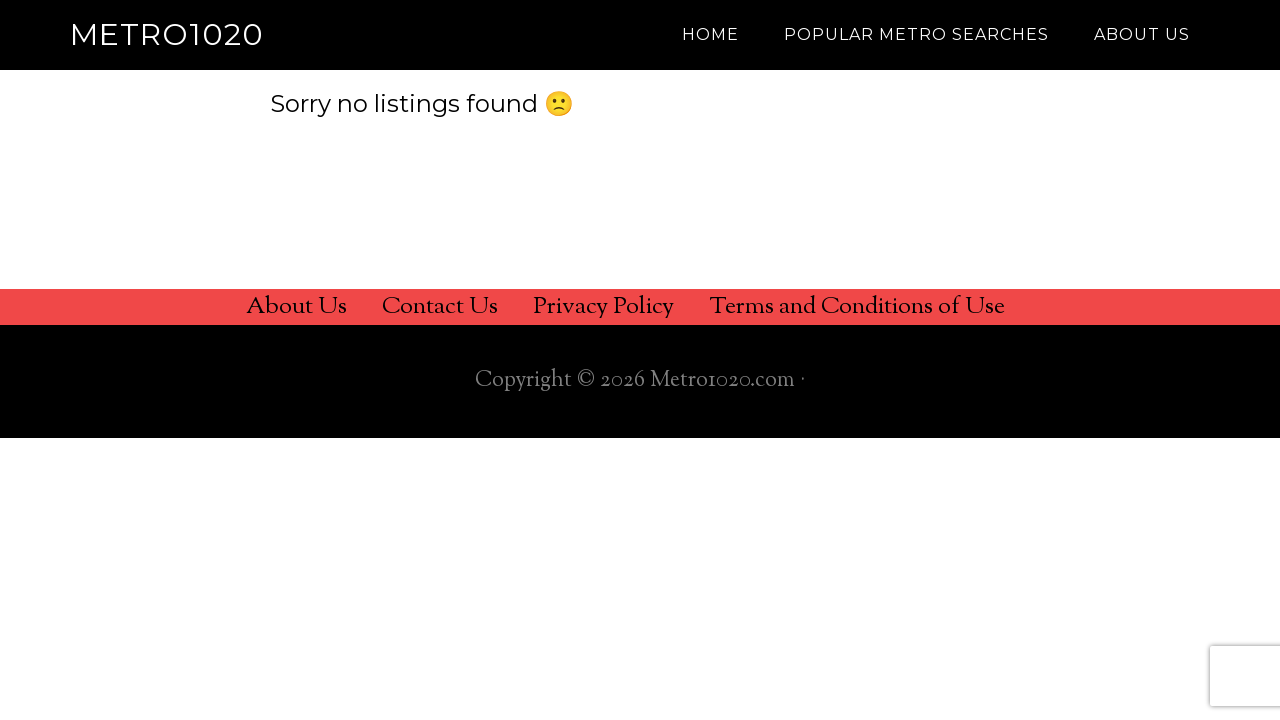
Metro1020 (167, 34)
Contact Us (440, 307)
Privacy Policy (603, 307)
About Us (296, 307)
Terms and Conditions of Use (857, 307)
